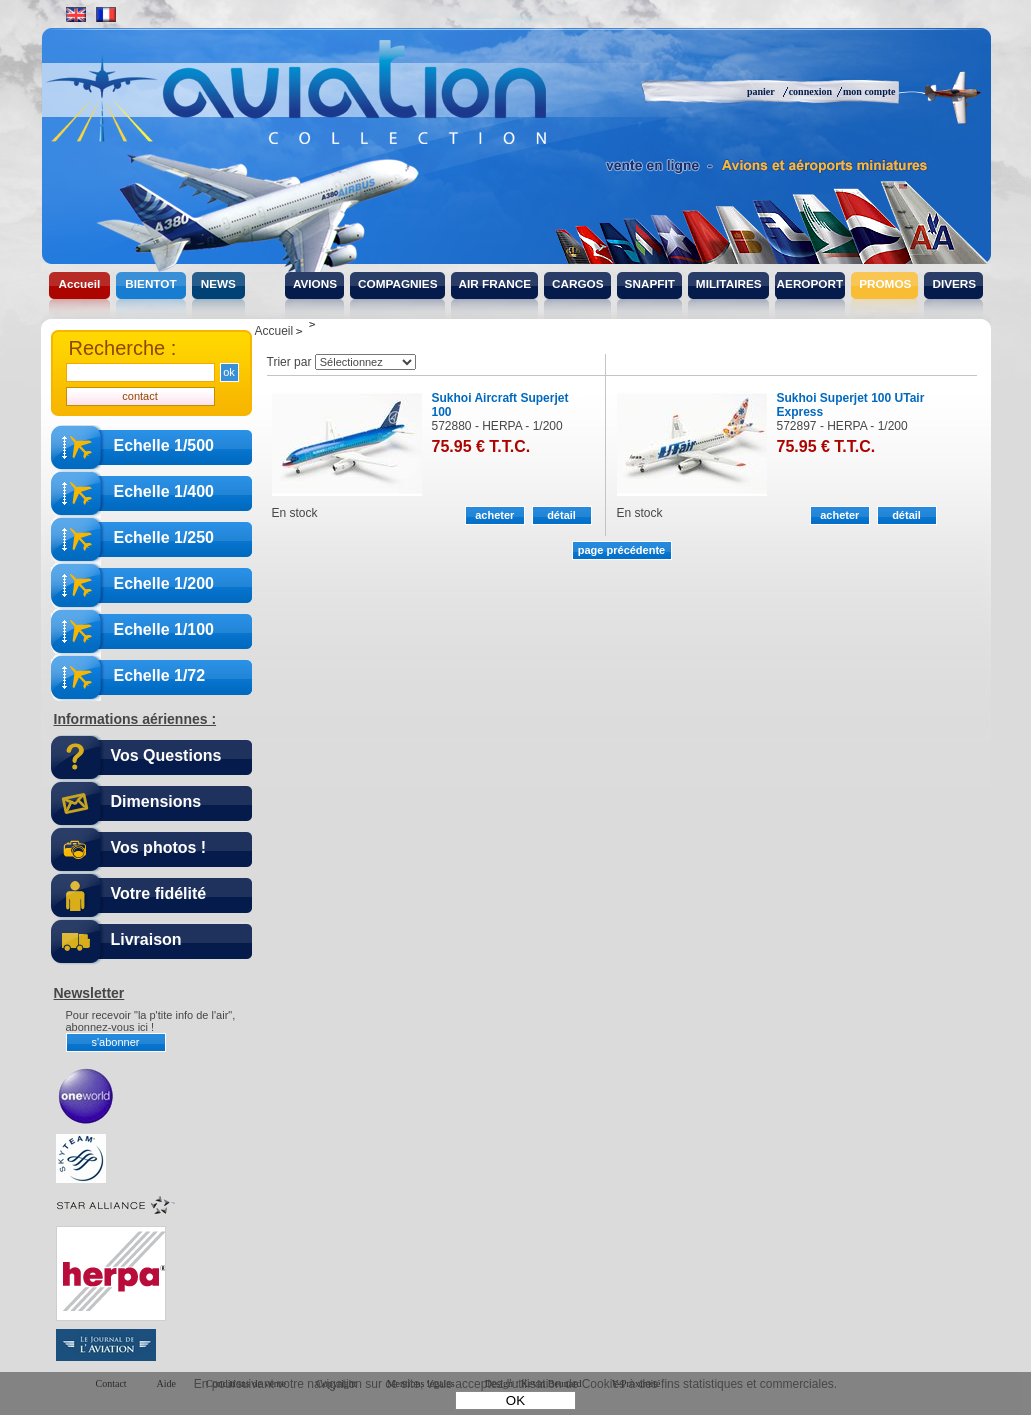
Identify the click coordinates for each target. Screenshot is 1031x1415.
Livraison (146, 939)
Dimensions (156, 801)
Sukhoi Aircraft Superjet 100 (500, 405)
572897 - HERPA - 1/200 (842, 426)
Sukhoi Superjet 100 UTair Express (851, 405)
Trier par (289, 362)
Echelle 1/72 (160, 675)
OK (515, 1400)
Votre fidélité (159, 893)
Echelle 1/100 (164, 629)
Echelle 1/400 (164, 491)
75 (481, 446)
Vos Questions (166, 755)
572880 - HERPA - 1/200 (497, 426)
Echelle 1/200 (164, 583)
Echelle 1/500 (164, 445)
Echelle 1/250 (164, 537)
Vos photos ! (159, 847)
